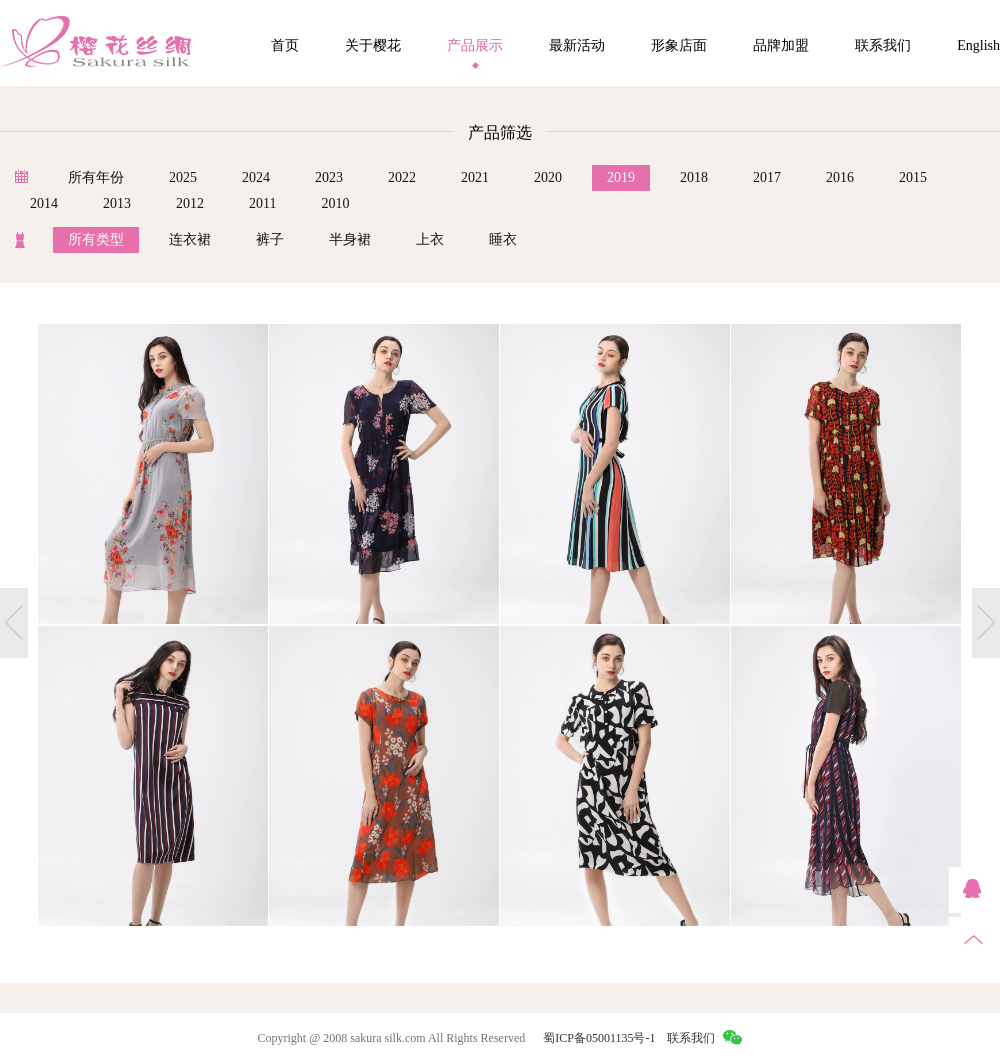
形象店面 (679, 45)
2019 (621, 177)
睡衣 (503, 239)
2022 (402, 177)
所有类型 (96, 239)
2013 (117, 203)
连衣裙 (190, 239)
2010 (335, 203)
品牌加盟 (781, 45)
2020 (548, 177)
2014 (44, 203)
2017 (767, 177)
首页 (285, 45)
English (978, 45)
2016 (840, 177)
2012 (190, 203)
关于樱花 (373, 45)
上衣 (430, 239)
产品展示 (475, 45)
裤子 (270, 239)
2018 (694, 177)
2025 (183, 177)
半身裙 (350, 239)
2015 (913, 177)
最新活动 (577, 45)
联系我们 (883, 45)
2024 (256, 177)
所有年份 (96, 177)
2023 (329, 177)
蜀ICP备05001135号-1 (599, 1038)
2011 (262, 203)
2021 (475, 177)
